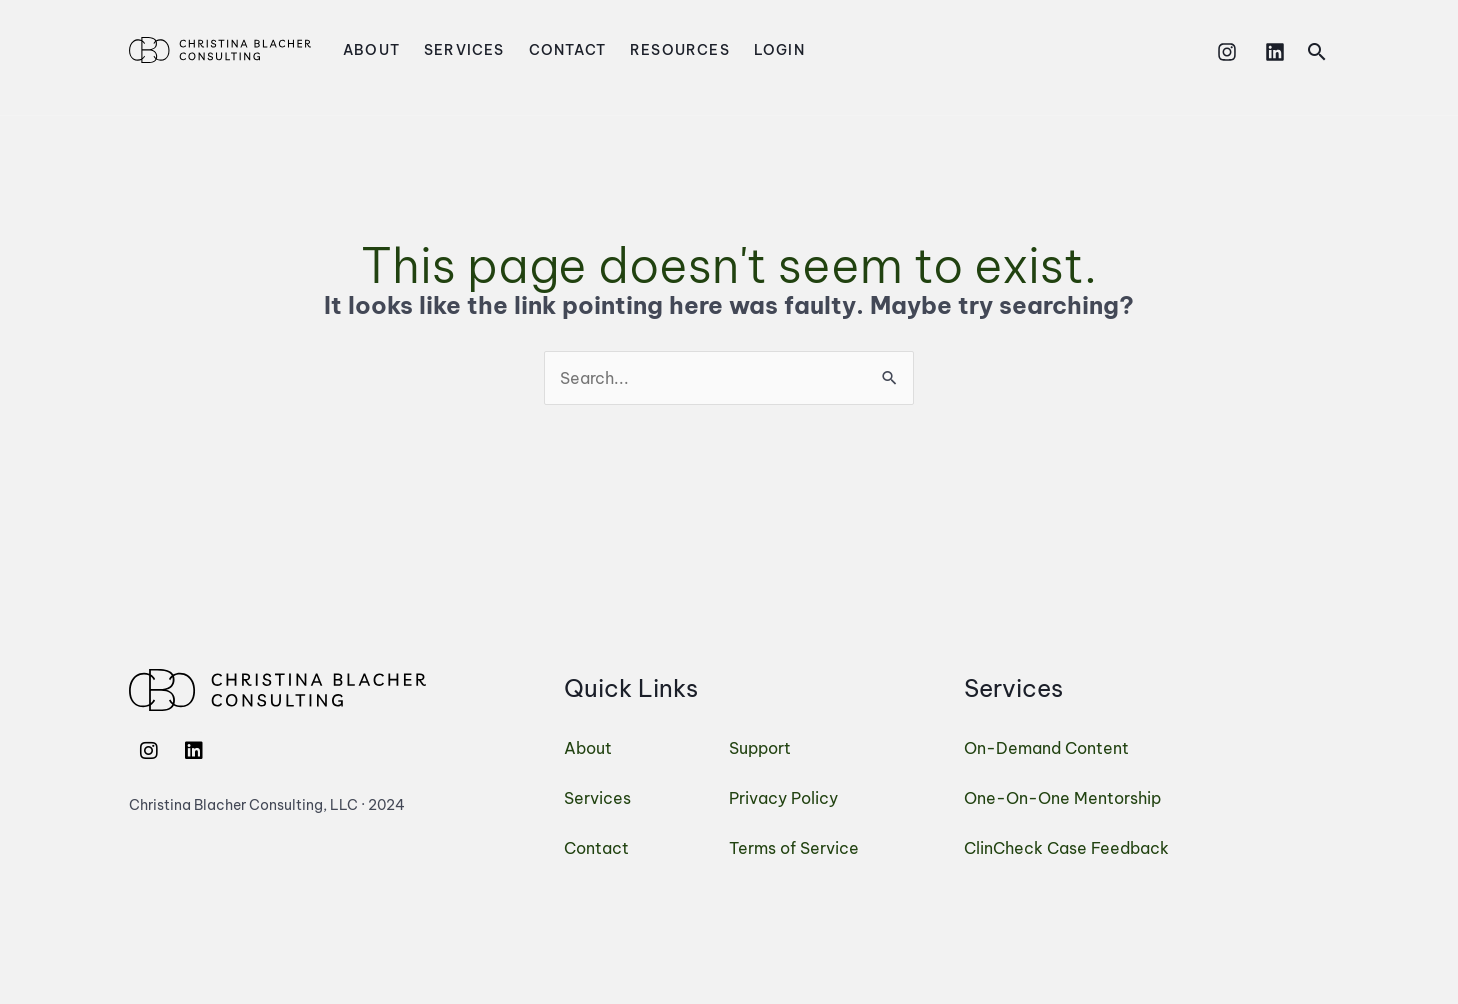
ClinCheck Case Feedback (1066, 848)
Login (779, 50)
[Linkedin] (1275, 52)
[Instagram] (1227, 52)
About (371, 50)
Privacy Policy (783, 798)
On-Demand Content (1046, 748)
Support (760, 748)
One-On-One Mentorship (1062, 798)
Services (464, 50)
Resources (680, 50)
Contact (567, 50)
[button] (1317, 51)
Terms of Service (794, 848)
